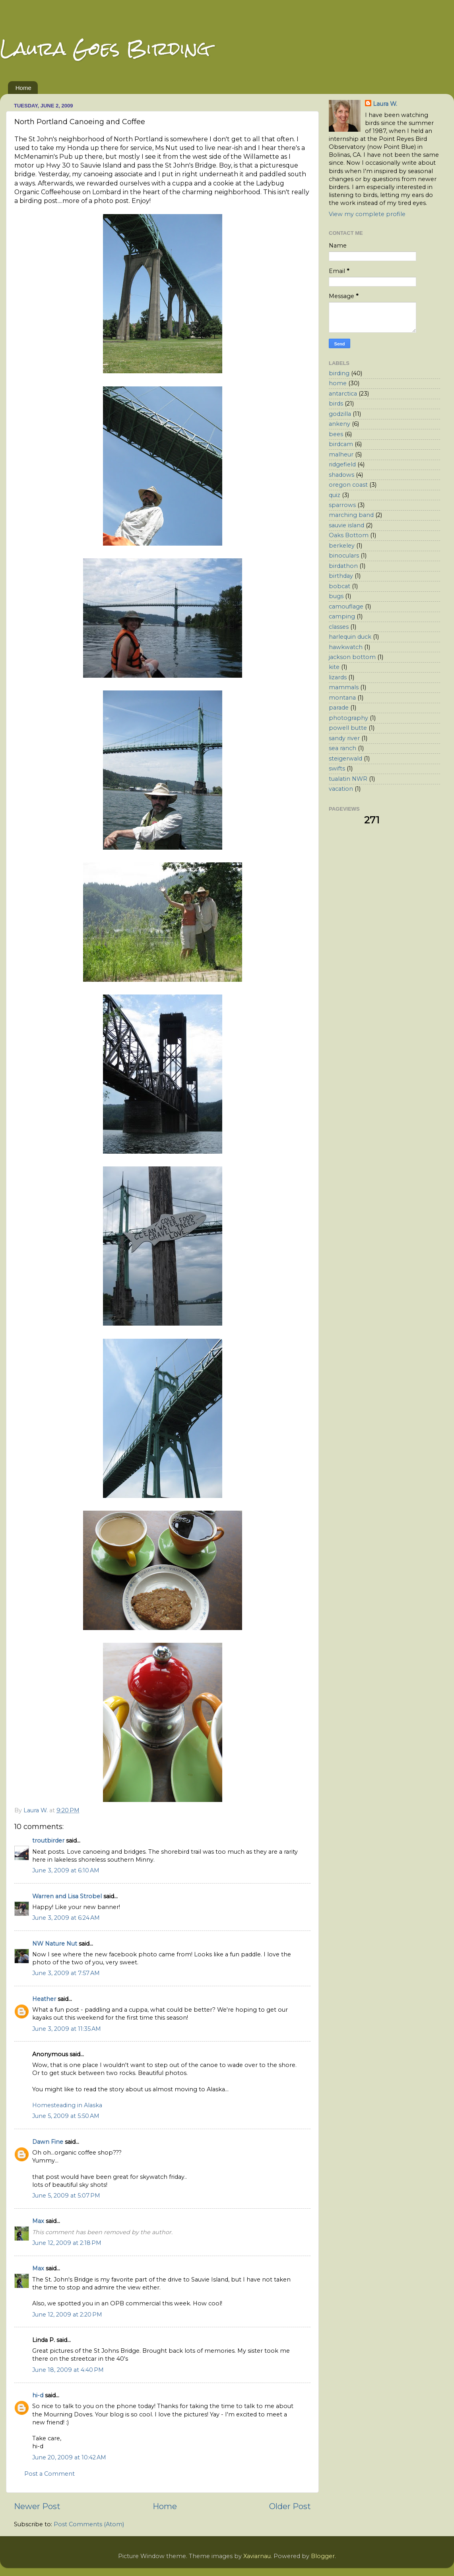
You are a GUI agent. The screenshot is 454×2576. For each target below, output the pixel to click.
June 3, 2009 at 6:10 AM (65, 1870)
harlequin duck (350, 636)
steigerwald (345, 758)
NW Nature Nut (54, 1943)
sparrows (342, 505)
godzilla (340, 413)
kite (334, 667)
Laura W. (385, 103)
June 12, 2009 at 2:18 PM (66, 2242)
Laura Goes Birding (105, 48)
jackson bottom (352, 657)
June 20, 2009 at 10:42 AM (69, 2457)
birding (339, 373)
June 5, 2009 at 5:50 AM (65, 2116)
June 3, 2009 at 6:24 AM (66, 1917)
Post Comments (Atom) (89, 2524)
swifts (337, 768)
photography (348, 718)
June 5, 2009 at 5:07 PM (66, 2195)
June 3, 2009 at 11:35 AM (66, 2028)
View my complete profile (367, 214)
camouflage (346, 606)
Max (38, 2221)
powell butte (348, 727)
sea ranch (342, 748)
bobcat (339, 586)
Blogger (323, 2556)
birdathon (343, 565)
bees (336, 434)
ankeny (339, 423)
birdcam (341, 444)
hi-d (37, 2395)
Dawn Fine (47, 2141)
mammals (344, 687)
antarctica (343, 393)
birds (336, 403)
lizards (338, 677)
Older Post (290, 2506)
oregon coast (348, 484)
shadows (341, 474)
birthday (341, 575)
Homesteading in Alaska (67, 2105)
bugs (336, 596)
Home (23, 87)
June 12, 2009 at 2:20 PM (67, 2314)
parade (339, 707)
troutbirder (48, 1840)
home (338, 383)
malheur (341, 454)
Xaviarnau (257, 2556)
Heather (44, 1999)
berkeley (342, 545)
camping (342, 616)
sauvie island (346, 525)
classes (339, 626)
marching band (351, 515)
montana (342, 697)
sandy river (344, 738)
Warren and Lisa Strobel (67, 1896)
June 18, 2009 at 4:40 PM (68, 2369)
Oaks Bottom (349, 535)
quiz (334, 495)
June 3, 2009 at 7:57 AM (66, 1973)
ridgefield (342, 464)
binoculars (344, 555)
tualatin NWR (348, 778)
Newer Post (37, 2506)
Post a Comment (49, 2473)
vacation (341, 788)
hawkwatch (346, 647)
